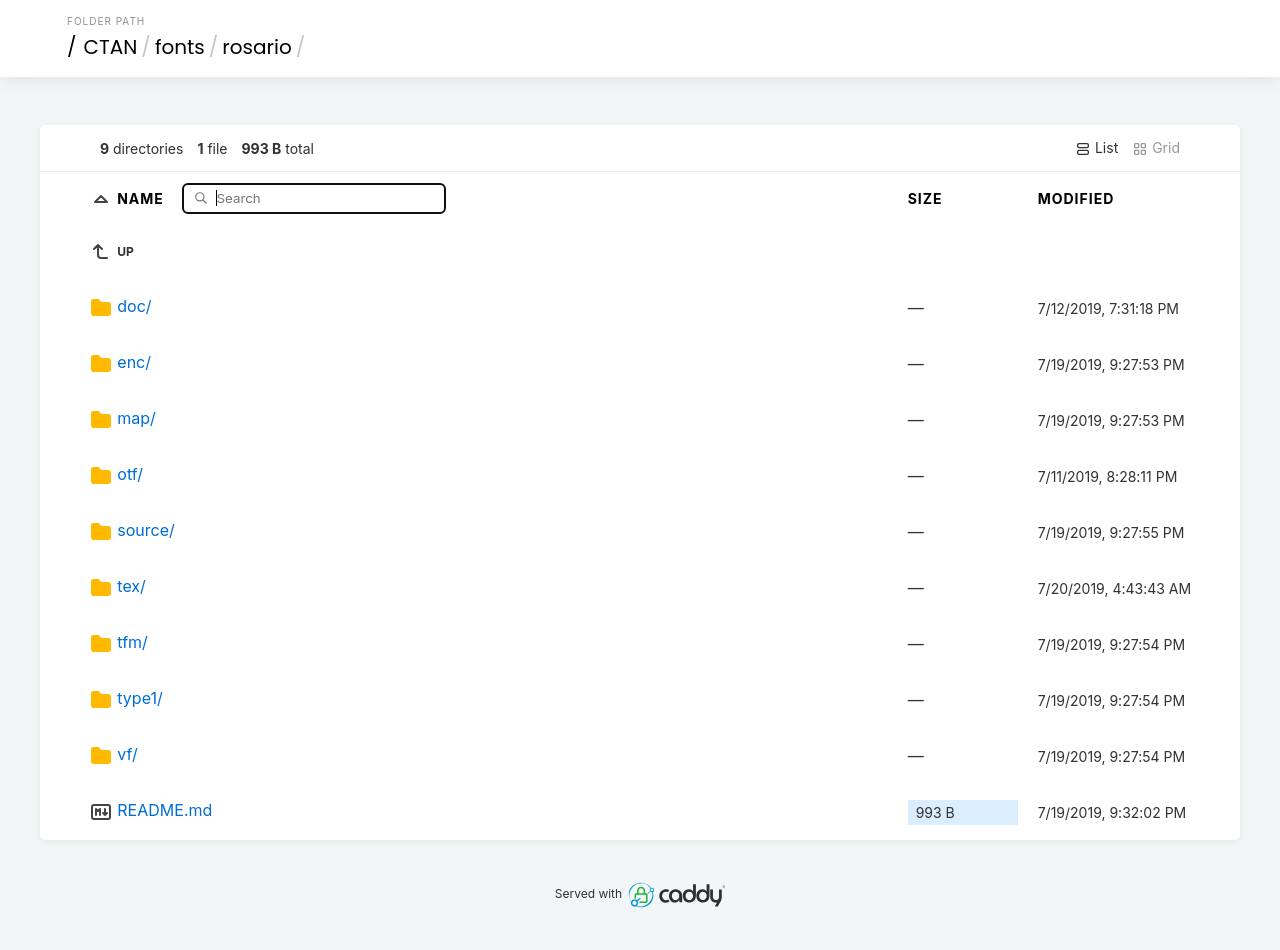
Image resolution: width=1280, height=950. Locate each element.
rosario (256, 47)
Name (142, 197)
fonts (180, 47)
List (1096, 148)
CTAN (111, 47)
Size (925, 198)
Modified (1076, 198)
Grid (1156, 148)
